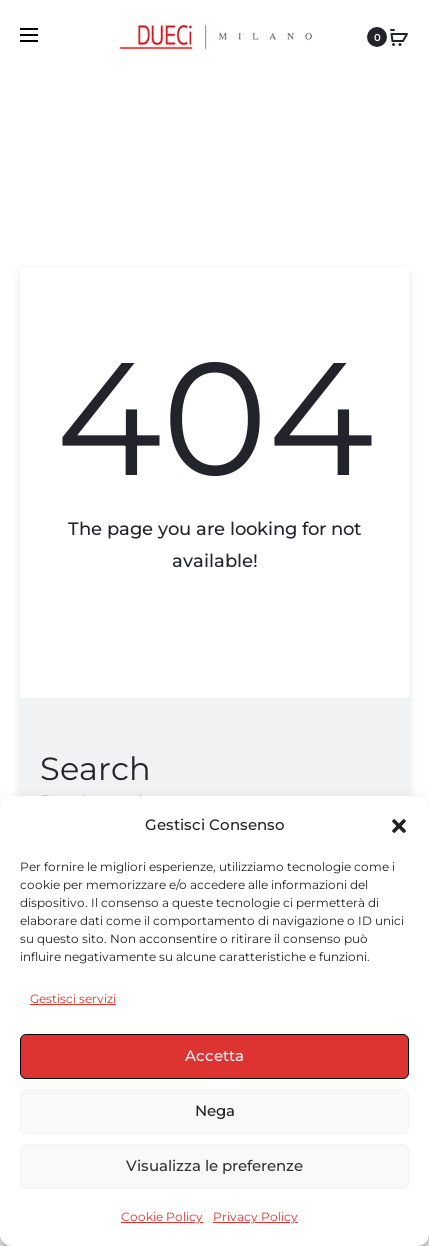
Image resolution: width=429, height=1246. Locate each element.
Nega (215, 1110)
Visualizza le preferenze (214, 1165)
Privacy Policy (255, 1216)
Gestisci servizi (73, 998)
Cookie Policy (162, 1216)
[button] (399, 825)
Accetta (214, 1055)
